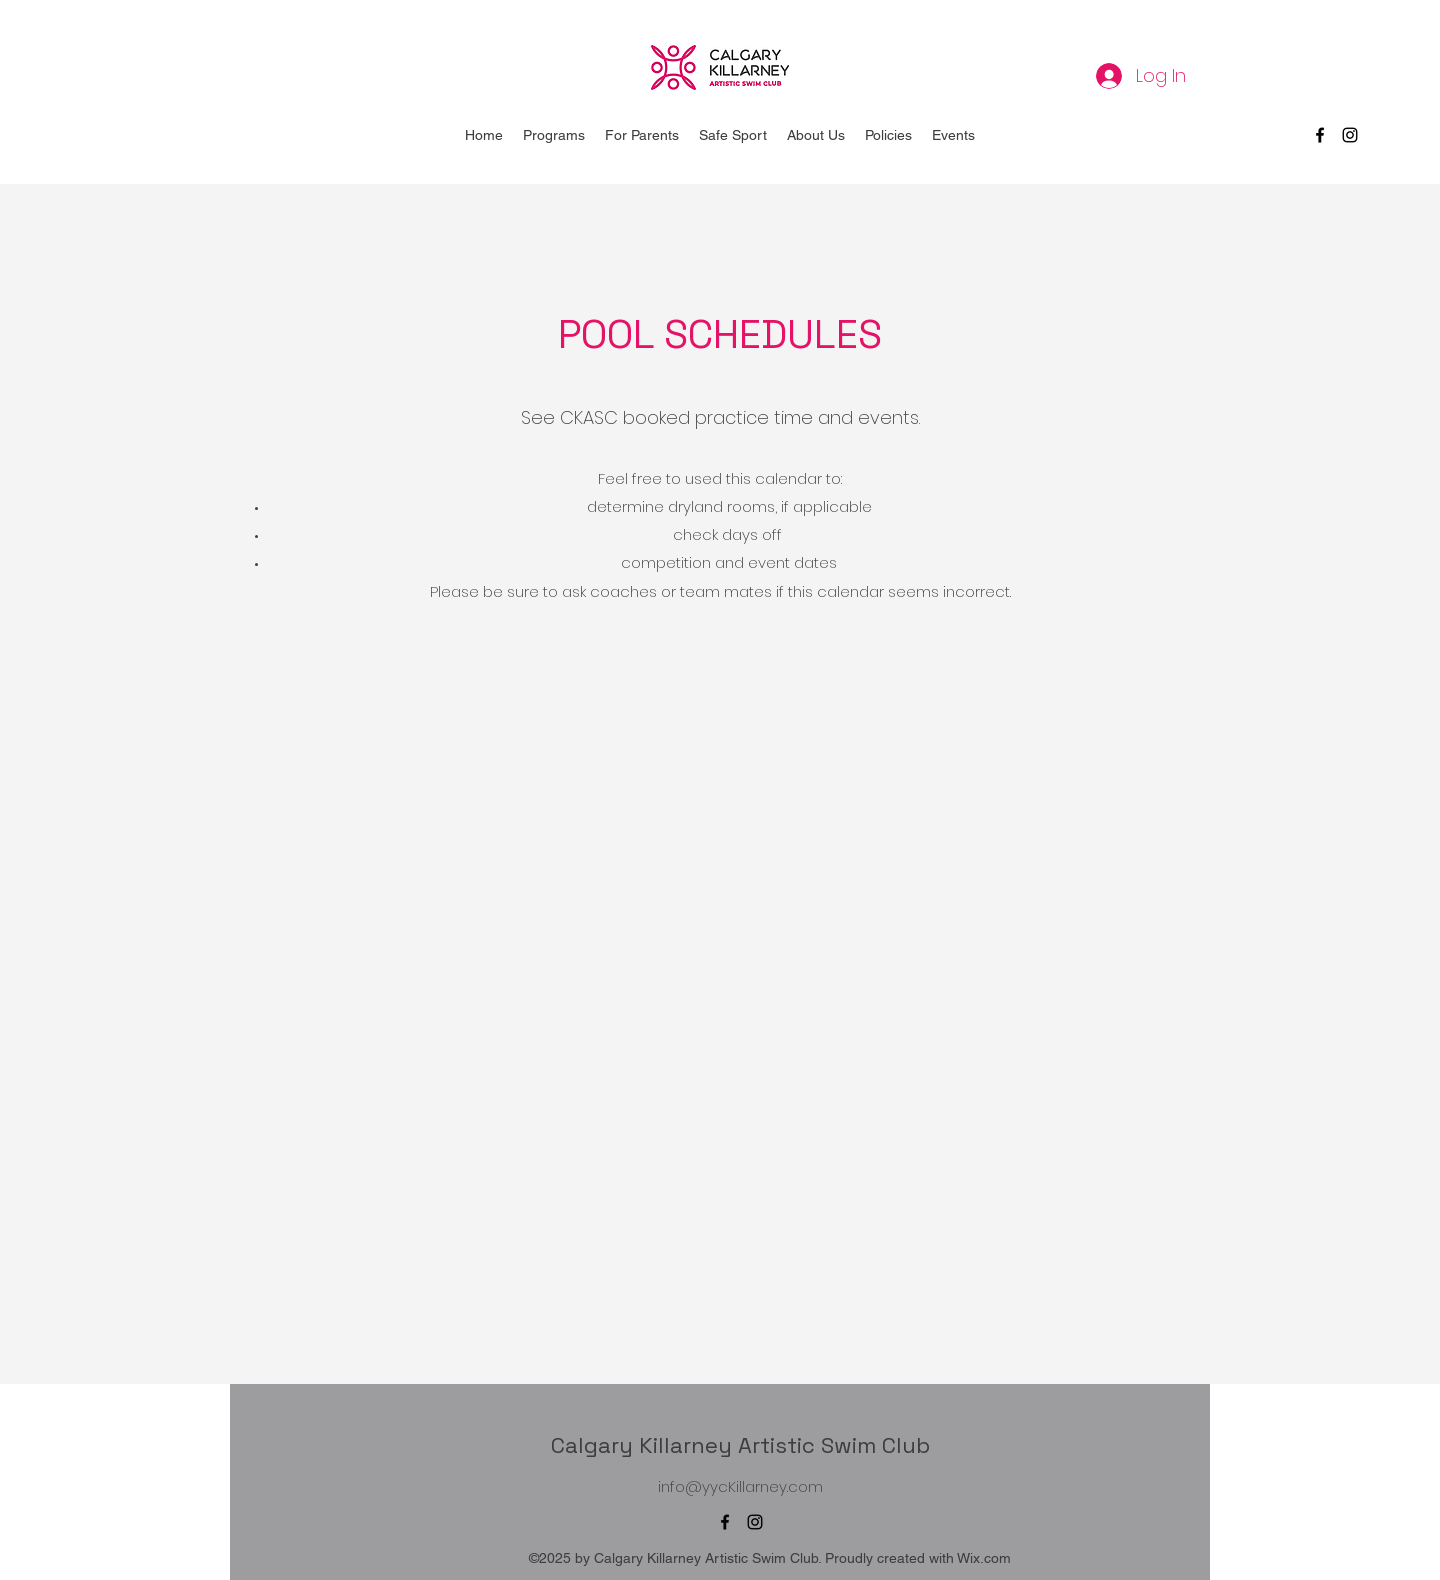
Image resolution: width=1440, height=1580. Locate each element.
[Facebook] (1320, 135)
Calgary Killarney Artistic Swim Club (740, 1445)
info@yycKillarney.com (740, 1486)
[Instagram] (1350, 135)
